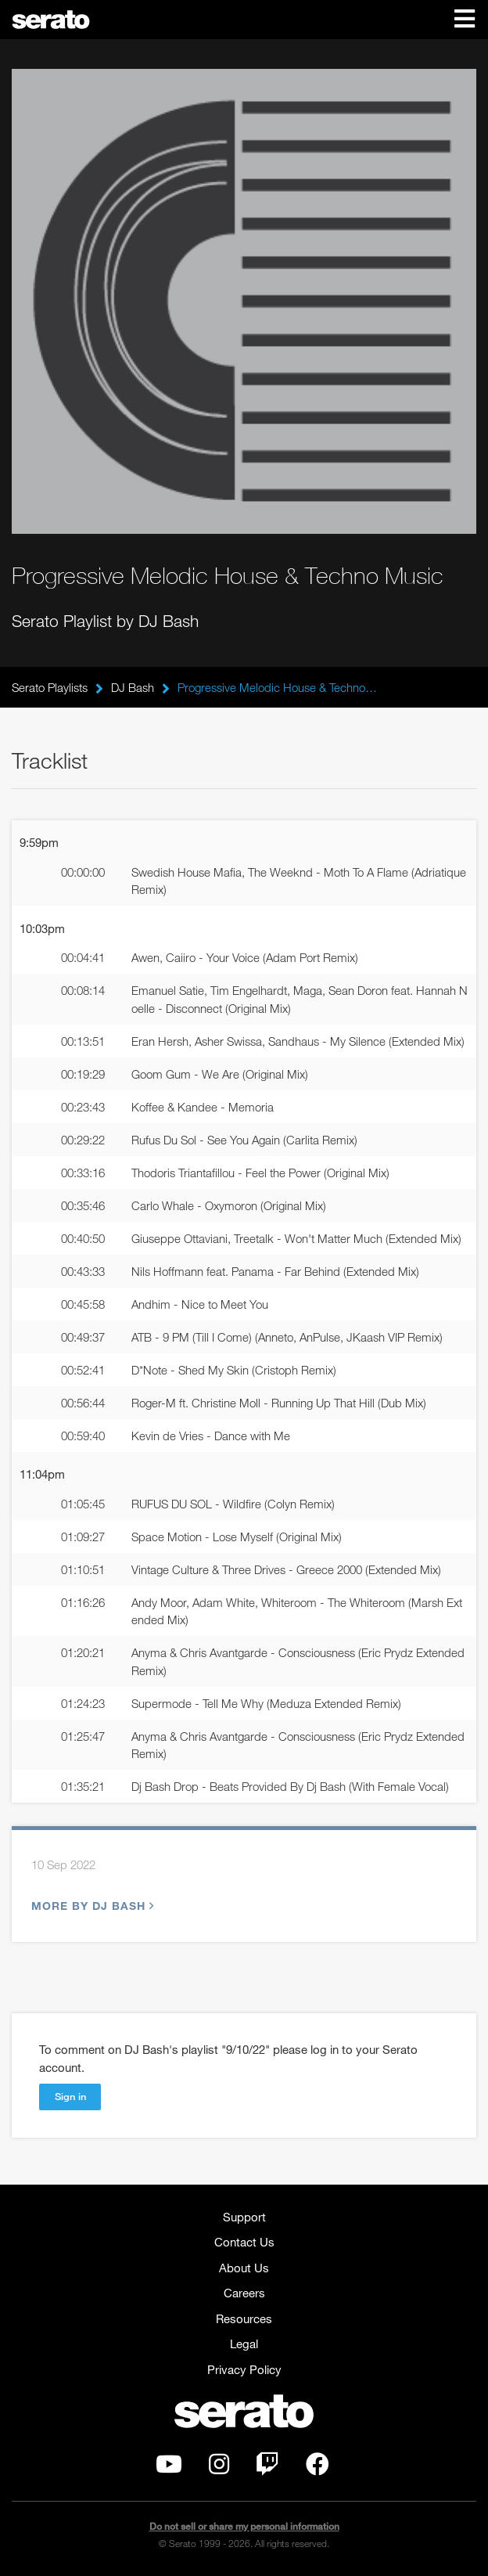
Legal (244, 2343)
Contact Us (244, 2242)
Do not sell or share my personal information (244, 2526)
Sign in (70, 2096)
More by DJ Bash (90, 1905)
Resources (244, 2318)
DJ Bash (132, 687)
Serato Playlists (50, 687)
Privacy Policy (244, 2369)
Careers (244, 2293)
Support (244, 2217)
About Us (244, 2268)
